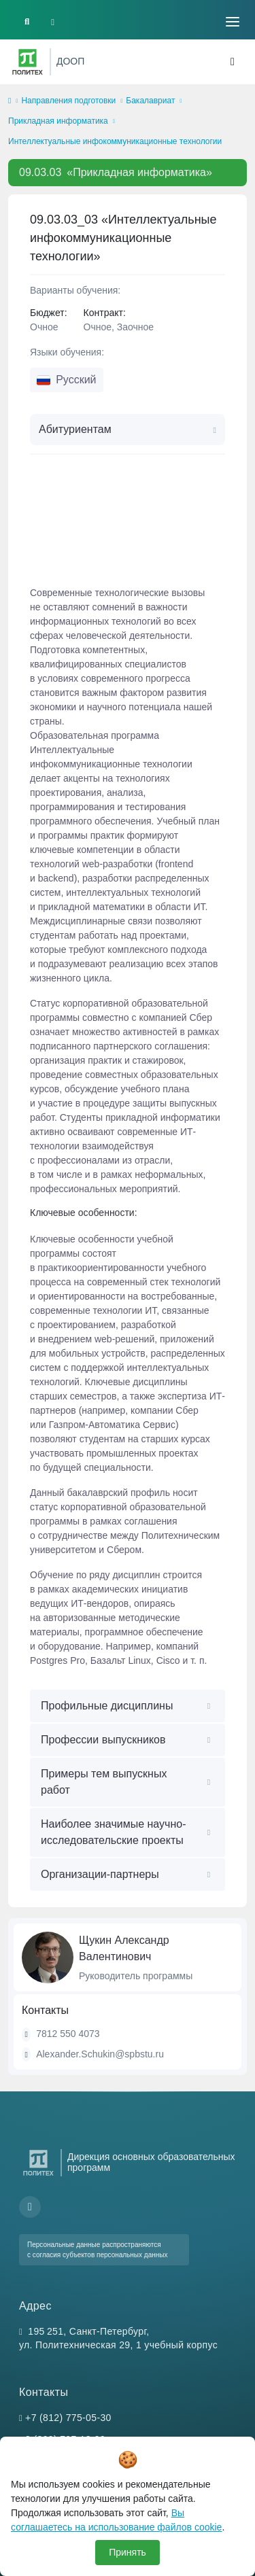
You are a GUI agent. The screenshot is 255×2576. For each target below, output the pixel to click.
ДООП (70, 61)
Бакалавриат (150, 100)
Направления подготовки (68, 100)
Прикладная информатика (58, 121)
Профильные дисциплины (107, 1705)
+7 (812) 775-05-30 (68, 2417)
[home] (9, 101)
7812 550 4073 (67, 2033)
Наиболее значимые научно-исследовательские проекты (113, 1832)
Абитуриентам (75, 429)
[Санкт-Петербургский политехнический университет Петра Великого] (27, 62)
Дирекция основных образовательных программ (151, 2162)
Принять (127, 2552)
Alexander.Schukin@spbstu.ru (100, 2054)
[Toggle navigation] (232, 21)
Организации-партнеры (100, 1874)
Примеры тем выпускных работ (104, 1782)
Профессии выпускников (103, 1739)
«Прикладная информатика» (115, 172)
